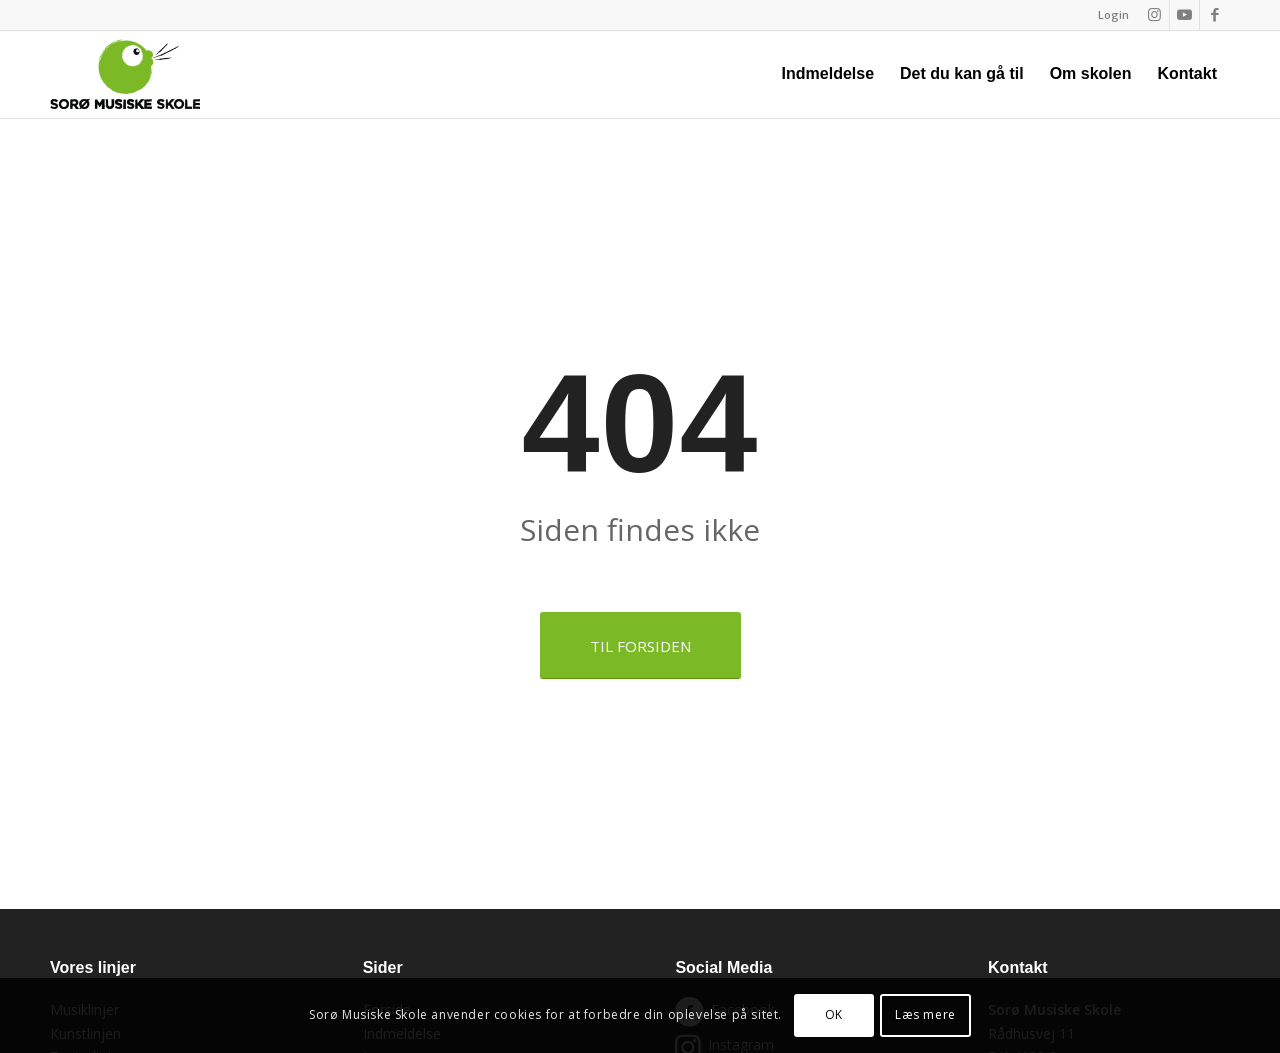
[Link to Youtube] (1184, 15)
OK (834, 1014)
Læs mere (925, 1014)
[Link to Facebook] (1215, 15)
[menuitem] (1108, 15)
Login (1113, 14)
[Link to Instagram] (1154, 15)
